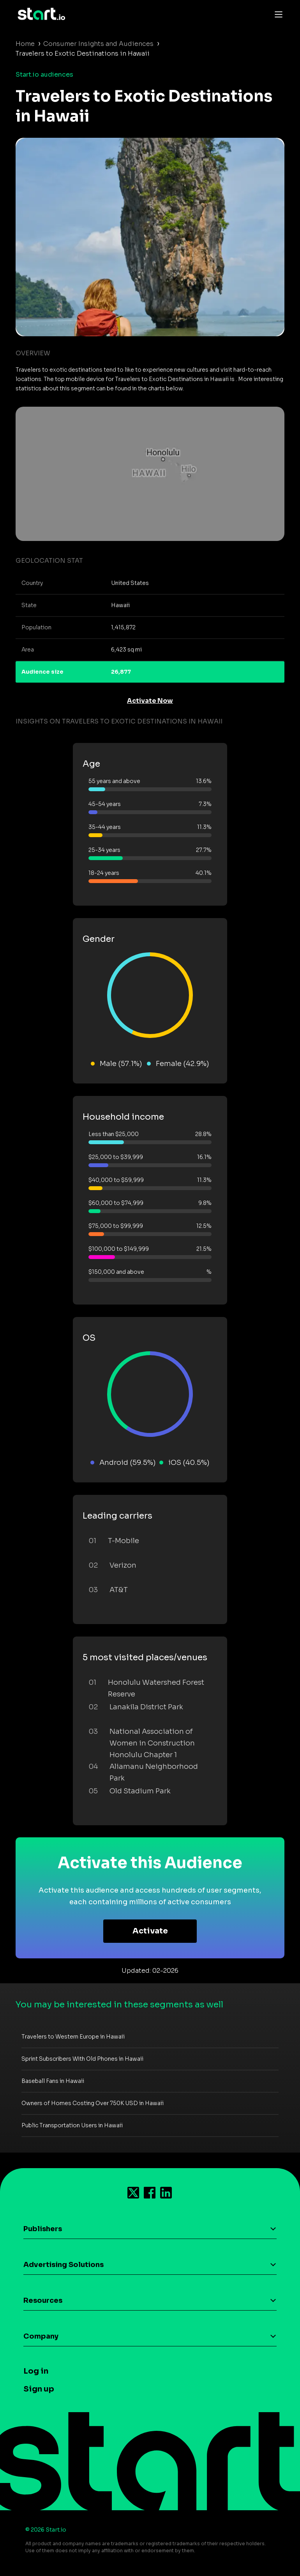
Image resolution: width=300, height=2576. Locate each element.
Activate (150, 1931)
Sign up (38, 2389)
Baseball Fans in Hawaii (52, 2080)
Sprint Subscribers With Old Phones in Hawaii (82, 2058)
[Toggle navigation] (276, 14)
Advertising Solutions (63, 2264)
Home (25, 44)
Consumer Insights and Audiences (98, 44)
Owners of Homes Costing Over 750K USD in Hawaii (92, 2103)
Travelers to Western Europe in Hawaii (73, 2036)
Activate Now (150, 701)
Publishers (42, 2229)
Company (40, 2336)
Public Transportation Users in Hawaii (72, 2125)
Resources (42, 2300)
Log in (35, 2371)
